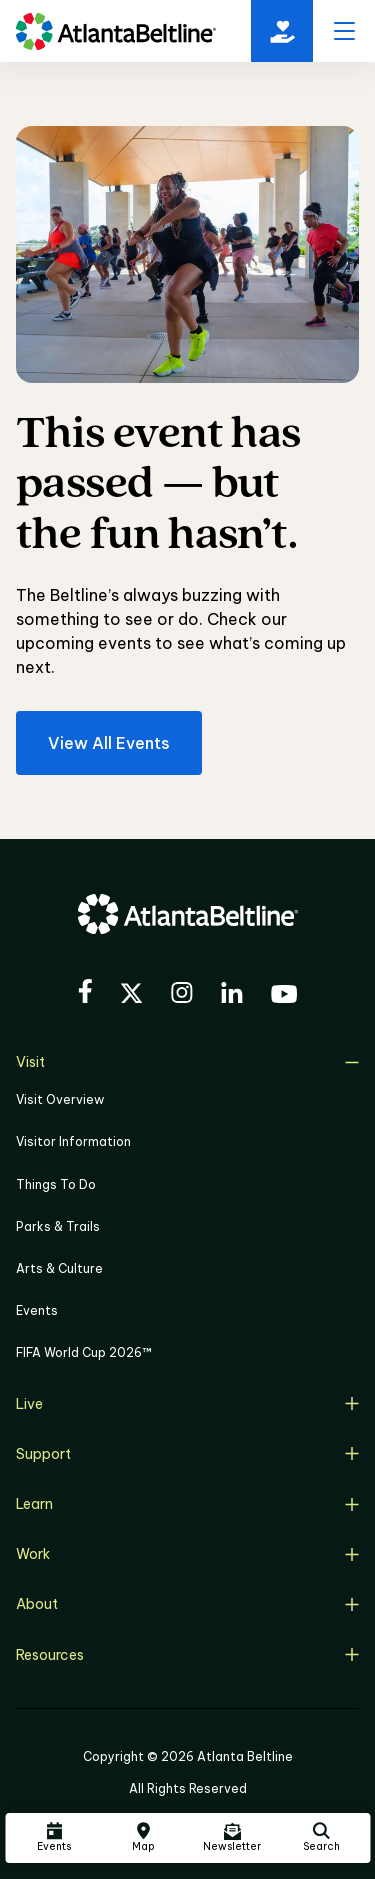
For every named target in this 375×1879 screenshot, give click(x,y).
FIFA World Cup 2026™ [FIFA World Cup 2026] (84, 1352)
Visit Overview (60, 1099)
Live (187, 1404)
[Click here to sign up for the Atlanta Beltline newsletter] (232, 1838)
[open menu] (344, 31)
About (187, 1604)
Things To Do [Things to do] (56, 1184)
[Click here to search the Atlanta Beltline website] (321, 1838)
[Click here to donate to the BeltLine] (282, 31)
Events (37, 1310)
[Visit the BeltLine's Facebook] (85, 994)
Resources (187, 1655)
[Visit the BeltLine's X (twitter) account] (131, 996)
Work (187, 1554)
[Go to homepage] (116, 31)
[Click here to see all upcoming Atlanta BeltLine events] (54, 1838)
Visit (187, 1062)
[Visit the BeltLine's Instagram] (182, 995)
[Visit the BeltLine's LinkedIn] (232, 995)
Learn (187, 1504)
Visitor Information (73, 1141)
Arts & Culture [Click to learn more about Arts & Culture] (59, 1268)
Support (187, 1454)
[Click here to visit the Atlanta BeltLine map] (143, 1838)
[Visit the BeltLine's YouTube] (284, 997)
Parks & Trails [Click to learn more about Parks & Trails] (58, 1226)
